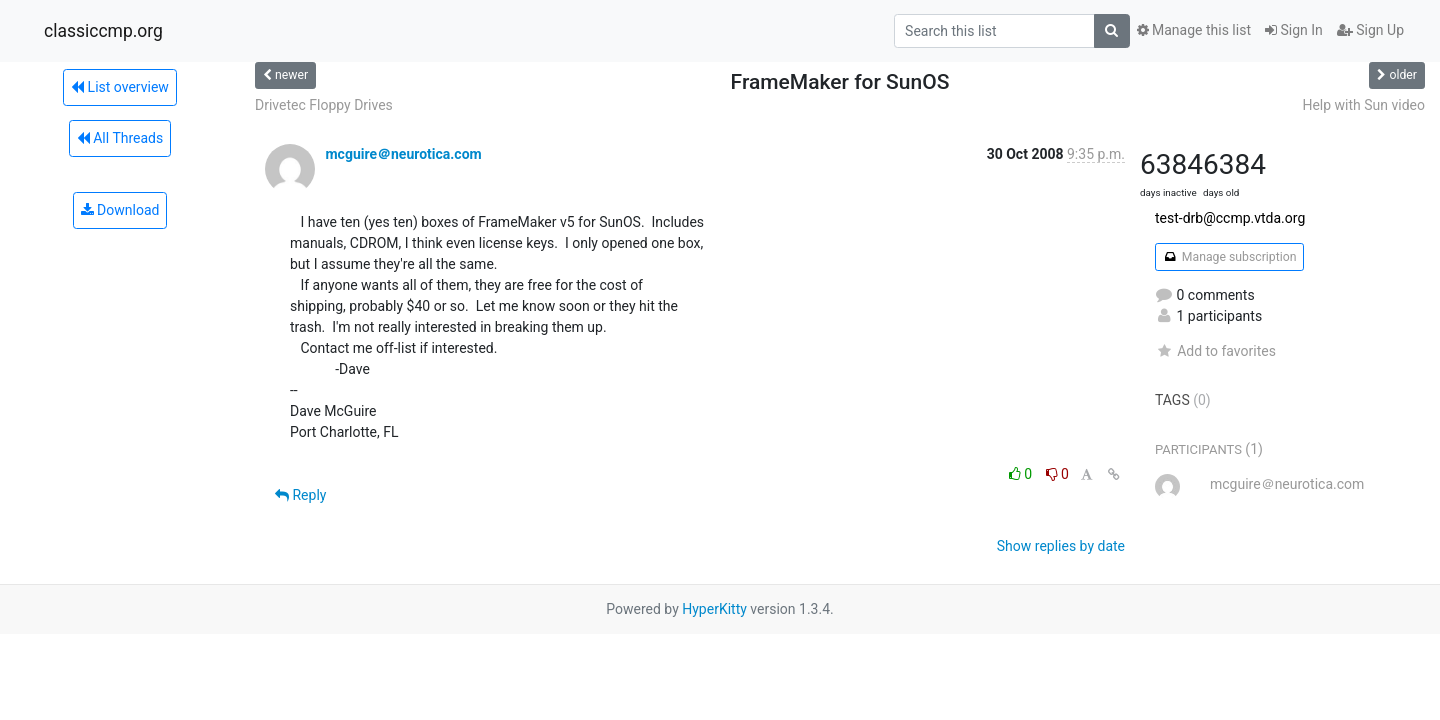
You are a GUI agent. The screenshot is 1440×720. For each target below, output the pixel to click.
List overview (120, 87)
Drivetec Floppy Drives (324, 105)
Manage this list (1194, 30)
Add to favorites (1215, 351)
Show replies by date (1061, 546)
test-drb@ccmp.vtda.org (1230, 218)
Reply (300, 495)
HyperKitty (714, 609)
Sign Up (1370, 30)
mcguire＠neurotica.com (403, 154)
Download (120, 210)
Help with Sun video (1363, 105)
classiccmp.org (103, 31)
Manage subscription (1229, 257)
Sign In (1294, 30)
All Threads (120, 138)
